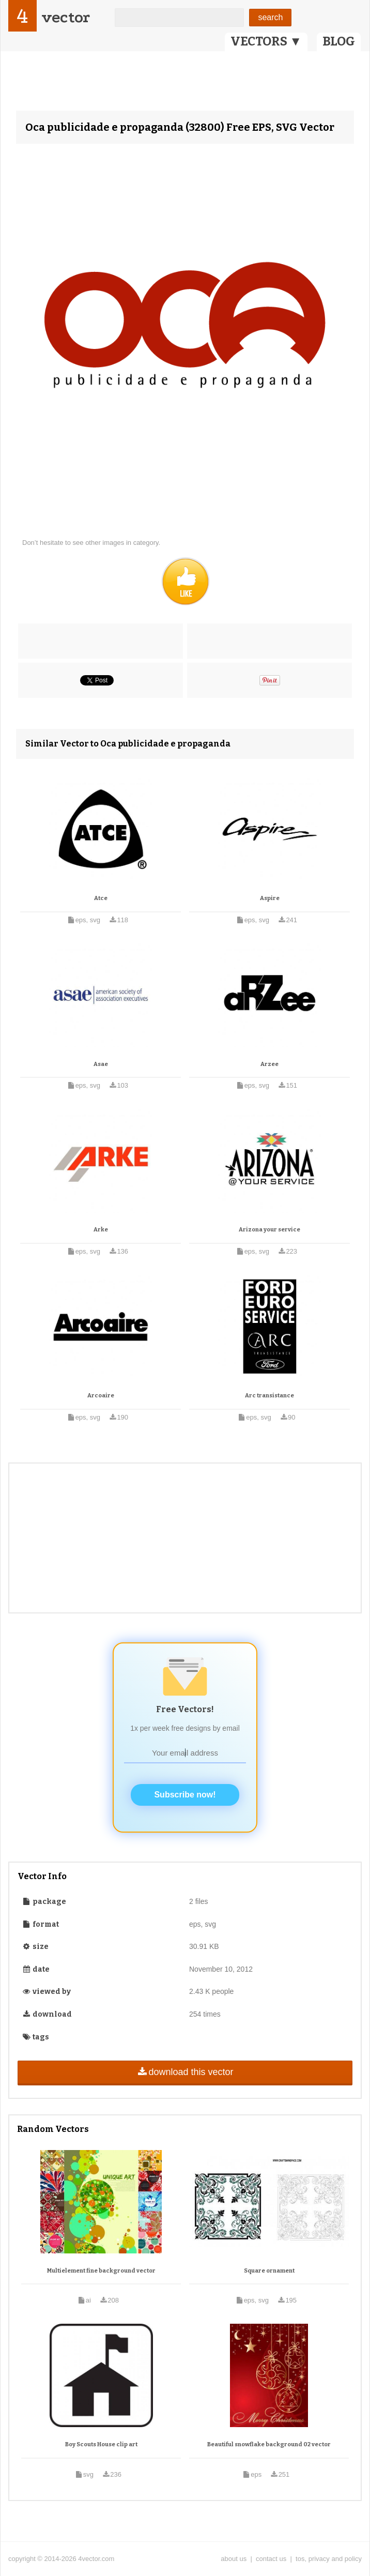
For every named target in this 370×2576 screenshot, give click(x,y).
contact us (271, 2559)
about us (233, 2559)
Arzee (269, 1064)
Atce (100, 898)
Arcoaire (100, 1395)
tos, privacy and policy (329, 2559)
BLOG (338, 41)
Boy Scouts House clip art (101, 2444)
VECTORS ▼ (266, 41)
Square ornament (269, 2270)
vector (65, 17)
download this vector (184, 2072)
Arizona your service (269, 1229)
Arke (101, 1229)
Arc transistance (269, 1395)
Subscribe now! (184, 1794)
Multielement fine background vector (101, 2270)
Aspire (270, 898)
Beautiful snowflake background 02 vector (269, 2444)
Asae (101, 1064)
